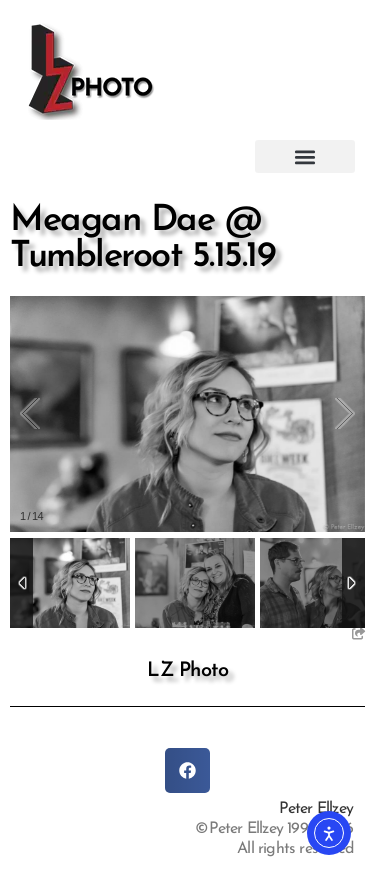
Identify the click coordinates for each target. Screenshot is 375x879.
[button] (305, 156)
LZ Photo (187, 671)
